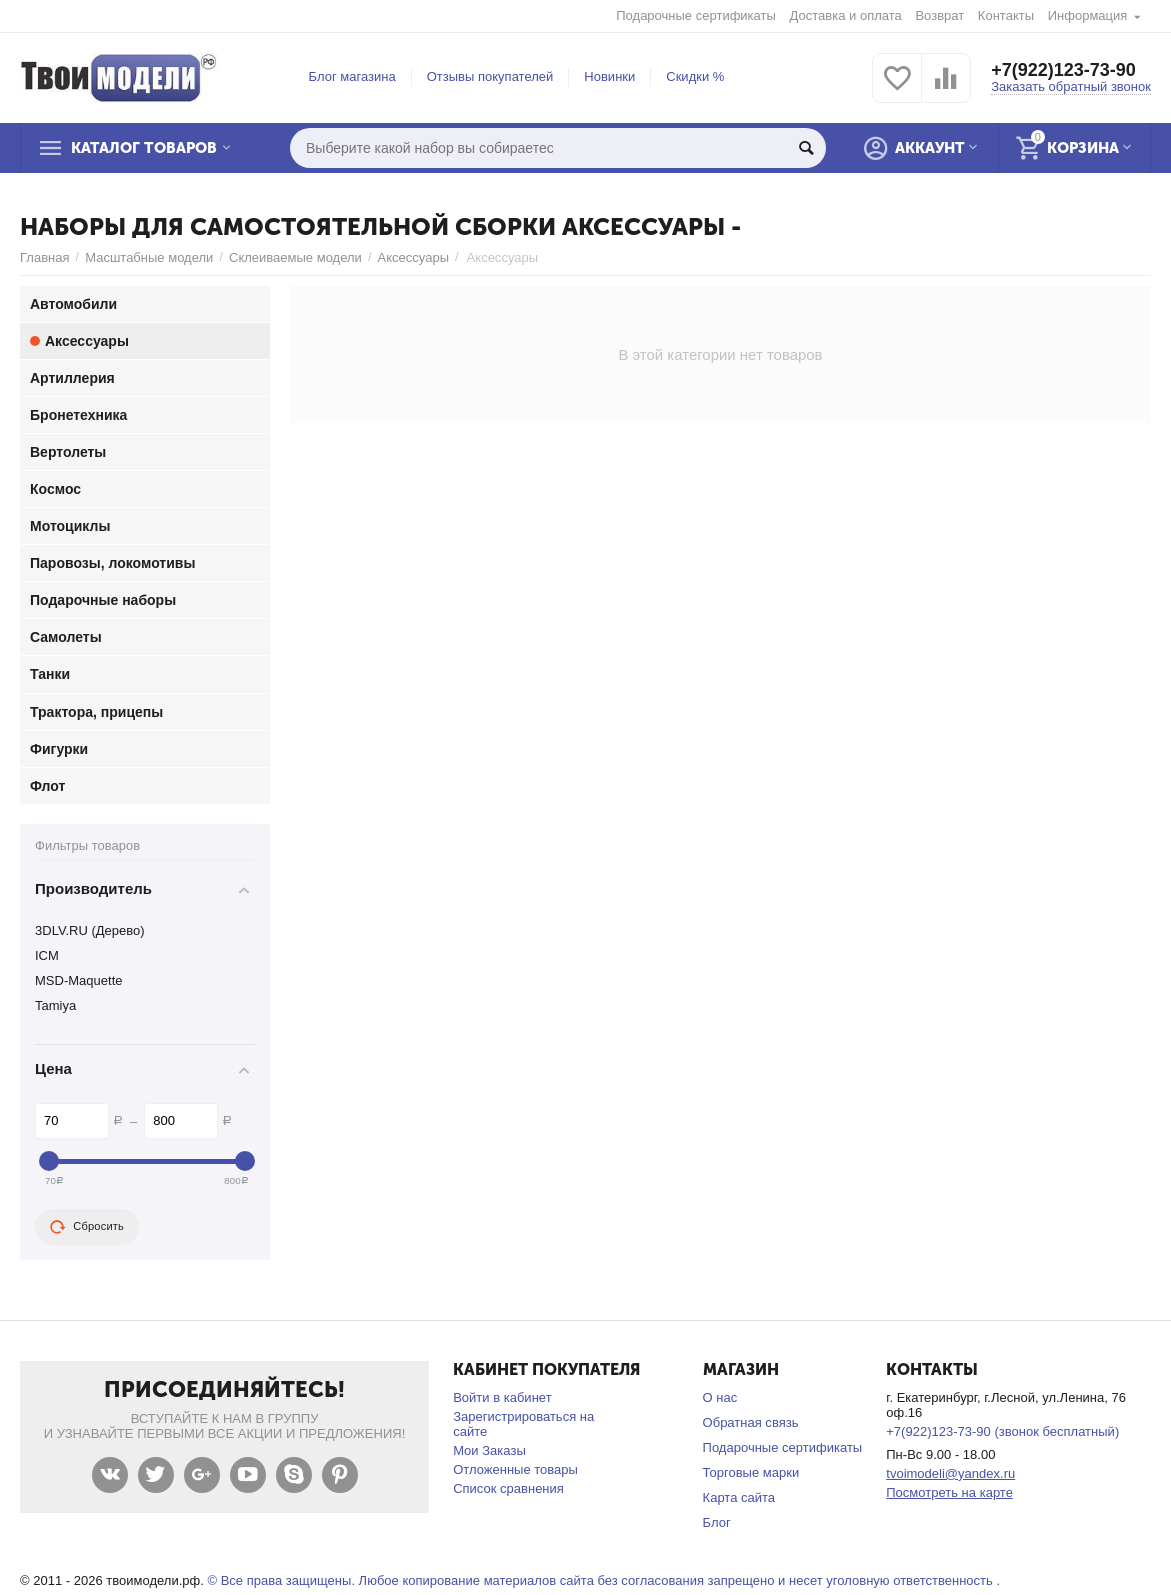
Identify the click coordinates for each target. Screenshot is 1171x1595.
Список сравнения (508, 1488)
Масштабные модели (149, 257)
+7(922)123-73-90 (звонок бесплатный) (1002, 1431)
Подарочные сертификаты (696, 15)
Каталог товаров (144, 148)
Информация (1088, 15)
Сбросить (87, 1227)
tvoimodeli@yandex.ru (950, 1473)
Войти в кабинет (502, 1397)
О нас (720, 1397)
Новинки (609, 76)
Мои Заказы (489, 1450)
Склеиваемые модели (295, 257)
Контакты (1006, 15)
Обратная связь (751, 1422)
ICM (47, 955)
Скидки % (695, 76)
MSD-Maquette (79, 980)
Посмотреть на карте (949, 1492)
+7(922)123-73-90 (1063, 70)
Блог (717, 1522)
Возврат (939, 15)
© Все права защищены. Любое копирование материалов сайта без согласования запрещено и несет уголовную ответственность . (603, 1580)
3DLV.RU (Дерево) (90, 930)
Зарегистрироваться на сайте (523, 1424)
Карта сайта (739, 1497)
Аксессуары (413, 257)
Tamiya (55, 1005)
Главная (45, 257)
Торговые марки (751, 1472)
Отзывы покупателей (490, 76)
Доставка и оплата (846, 15)
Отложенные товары (515, 1469)
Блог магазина (352, 76)
